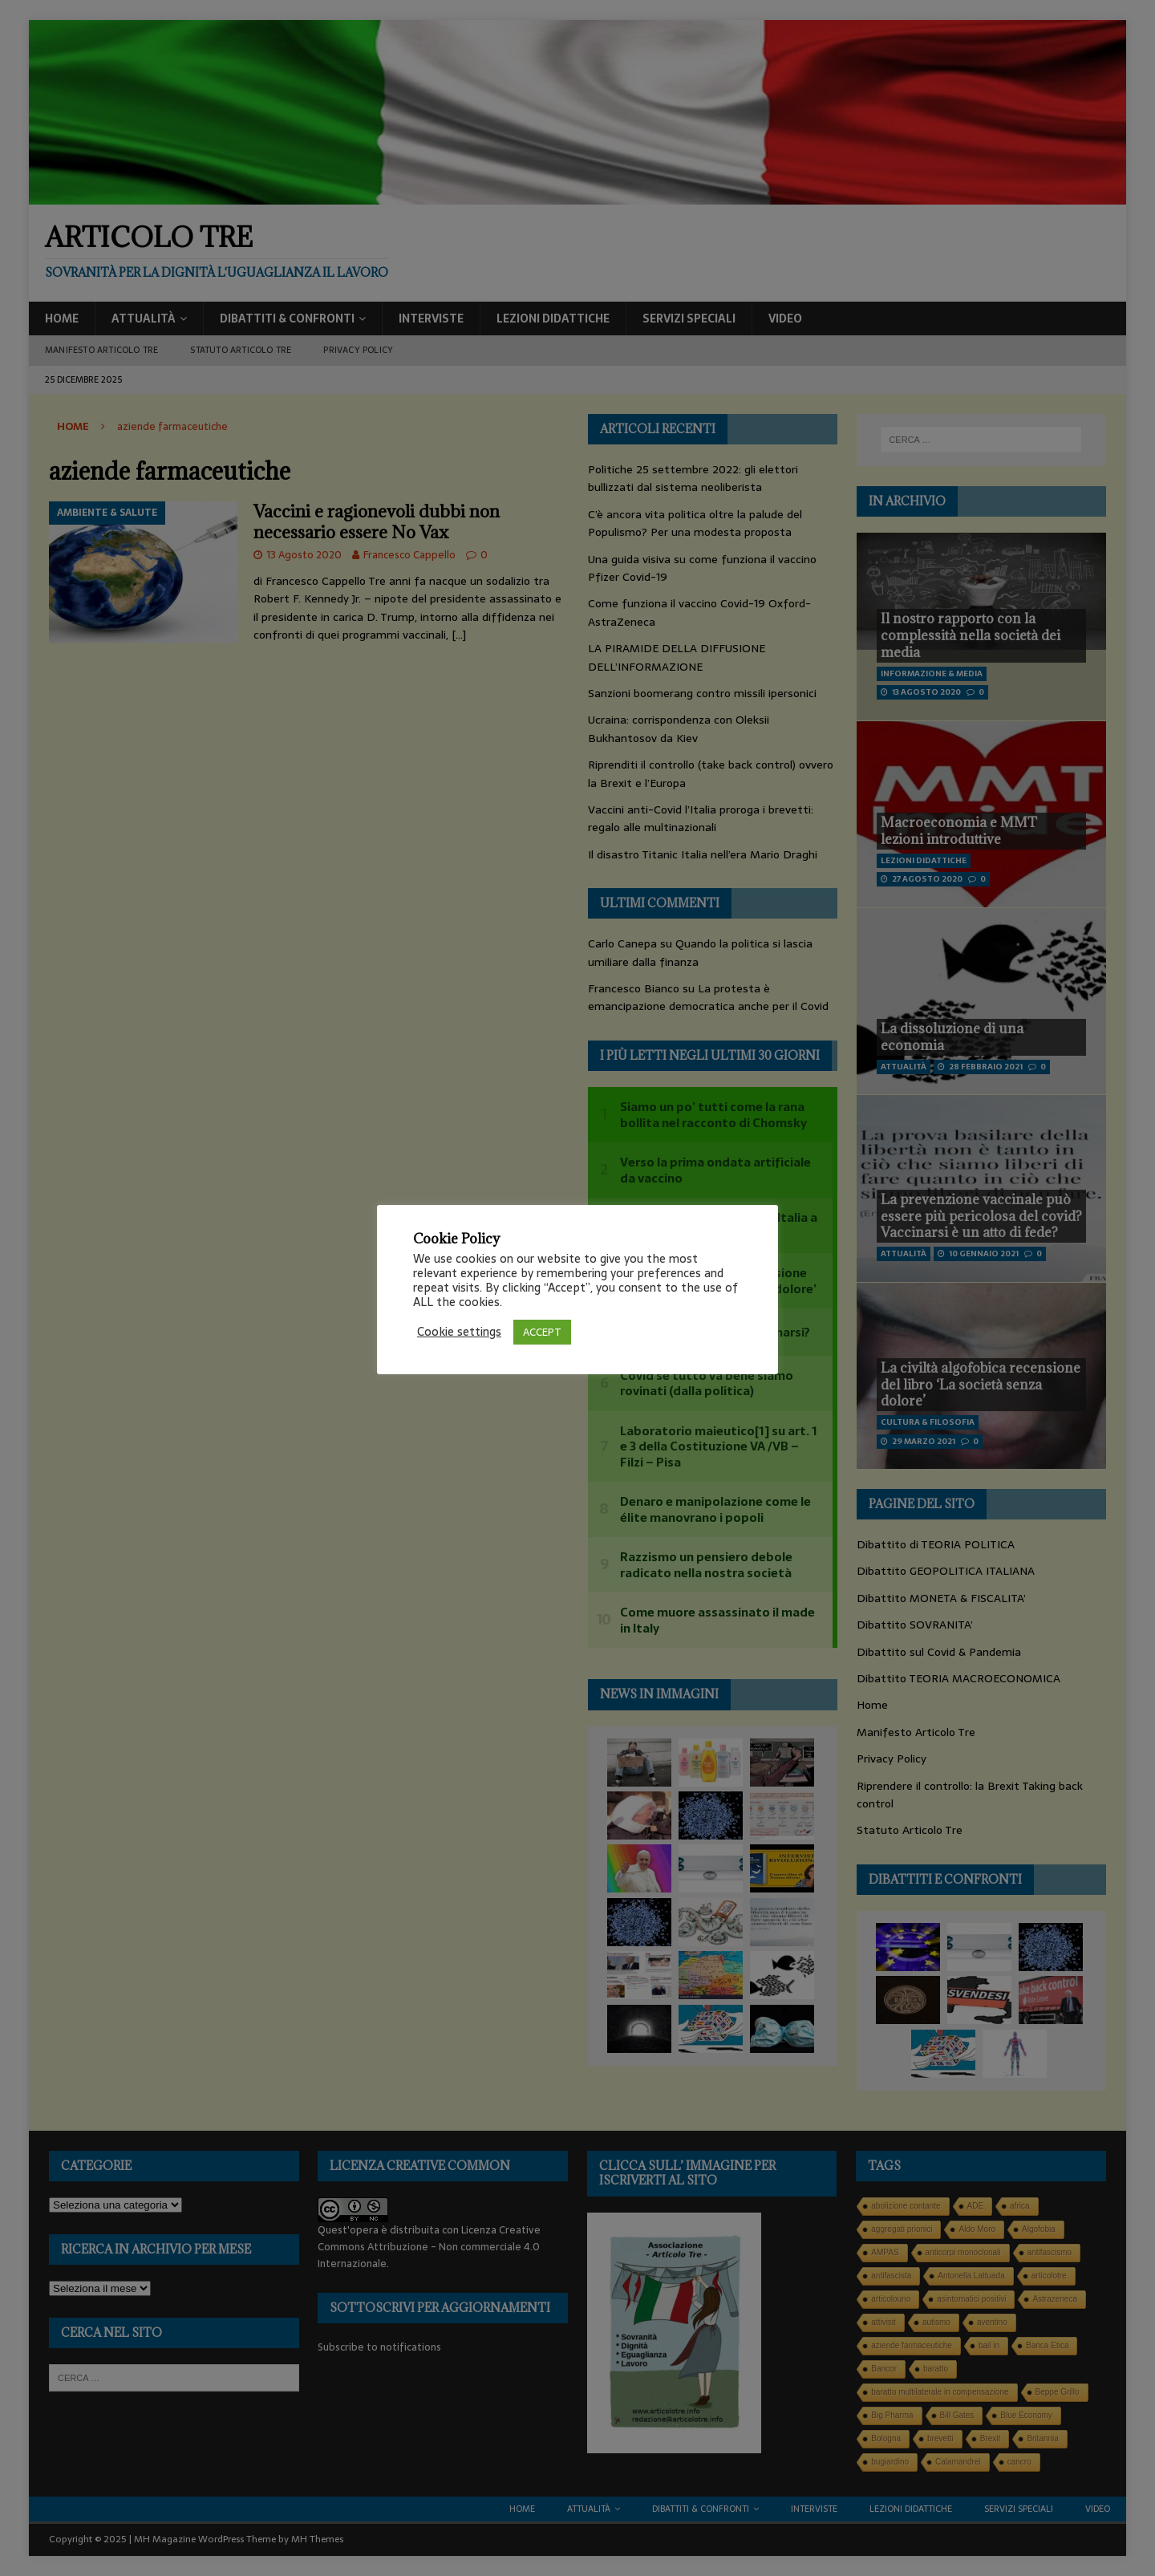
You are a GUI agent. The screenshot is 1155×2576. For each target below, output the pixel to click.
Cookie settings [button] (459, 1332)
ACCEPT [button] (542, 1332)
